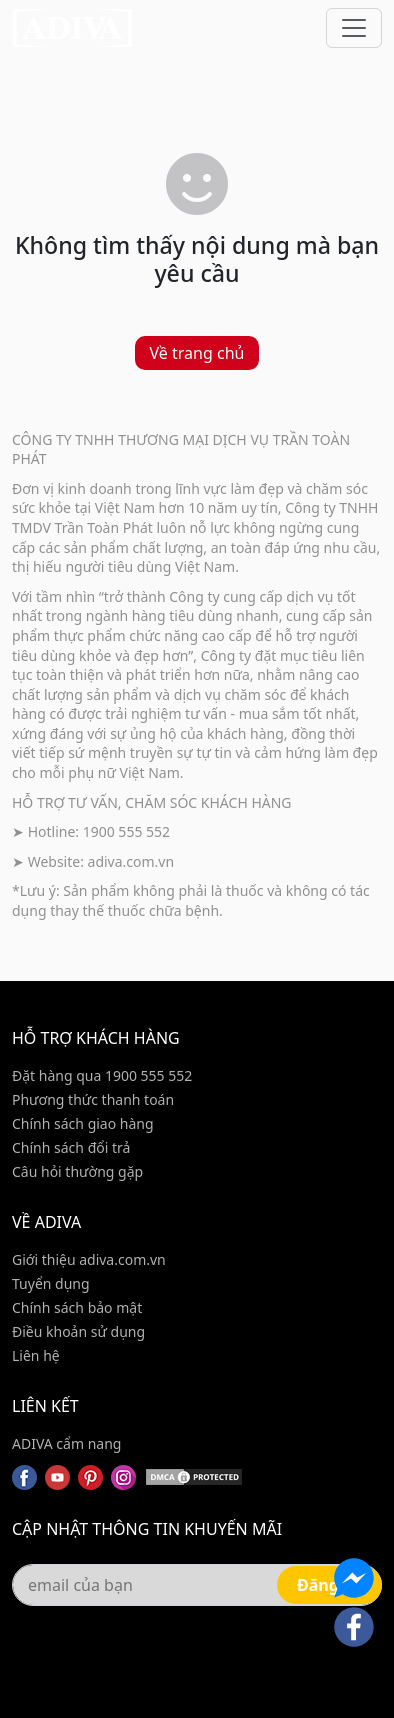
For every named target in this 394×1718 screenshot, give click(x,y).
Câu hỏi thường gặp (77, 1171)
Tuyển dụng (51, 1283)
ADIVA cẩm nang (66, 1443)
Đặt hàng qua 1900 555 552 (102, 1075)
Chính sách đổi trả (71, 1147)
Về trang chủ (197, 353)
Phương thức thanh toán (93, 1099)
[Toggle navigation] (354, 28)
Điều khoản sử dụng (78, 1331)
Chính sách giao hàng (83, 1123)
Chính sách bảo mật (77, 1307)
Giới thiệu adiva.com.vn (89, 1259)
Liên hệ (36, 1355)
